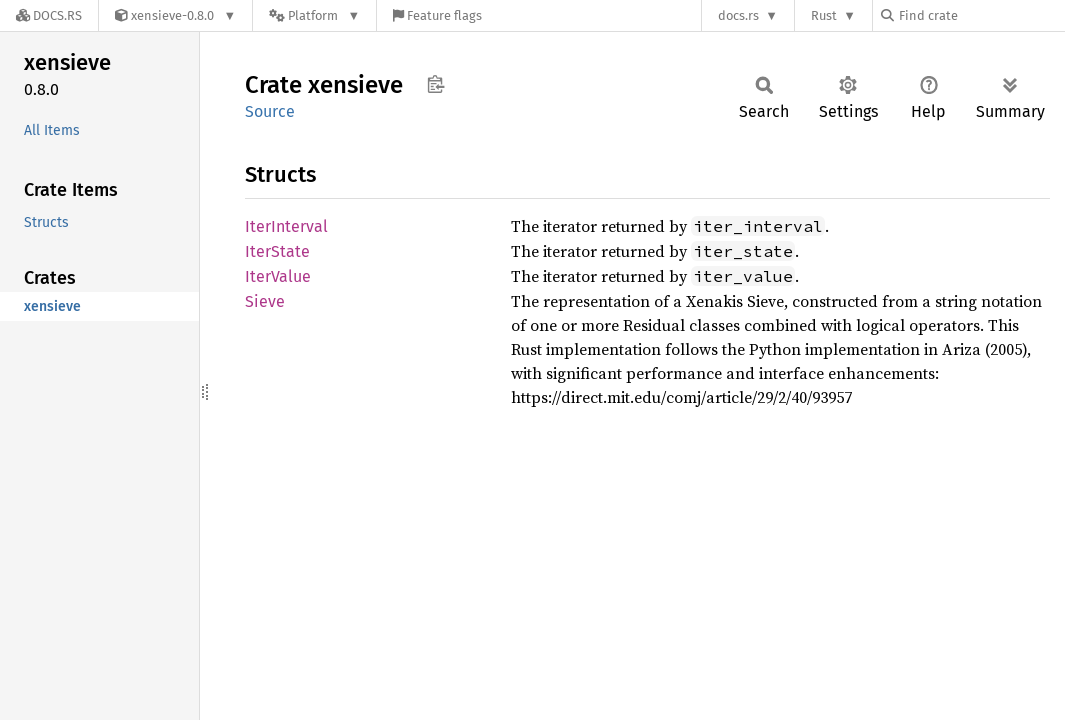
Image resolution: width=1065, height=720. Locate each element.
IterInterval (286, 226)
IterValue (278, 276)
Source (270, 111)
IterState (277, 251)
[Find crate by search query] (981, 15)
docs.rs (738, 15)
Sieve (265, 301)
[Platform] (314, 15)
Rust (824, 15)
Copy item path (435, 84)
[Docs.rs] (49, 15)
